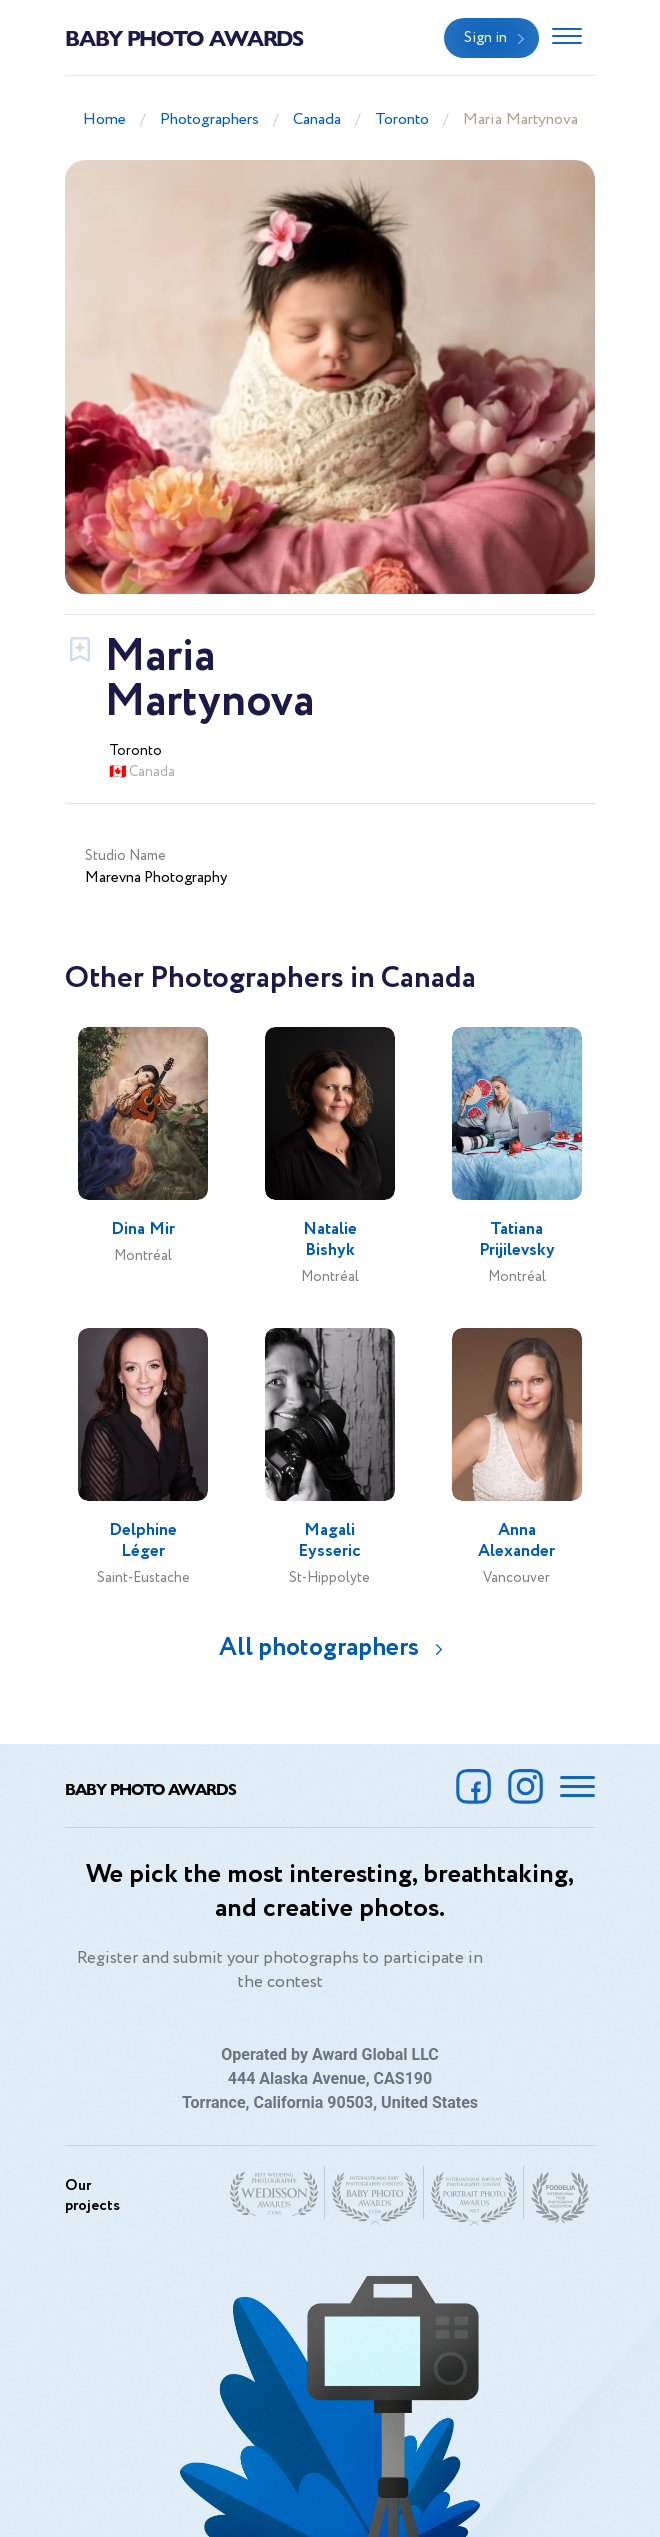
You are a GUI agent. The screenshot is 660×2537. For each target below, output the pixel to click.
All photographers (319, 1647)
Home (104, 119)
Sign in (485, 38)
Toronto (402, 119)
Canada (317, 119)
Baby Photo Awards (184, 37)
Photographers (209, 119)
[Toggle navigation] (567, 38)
